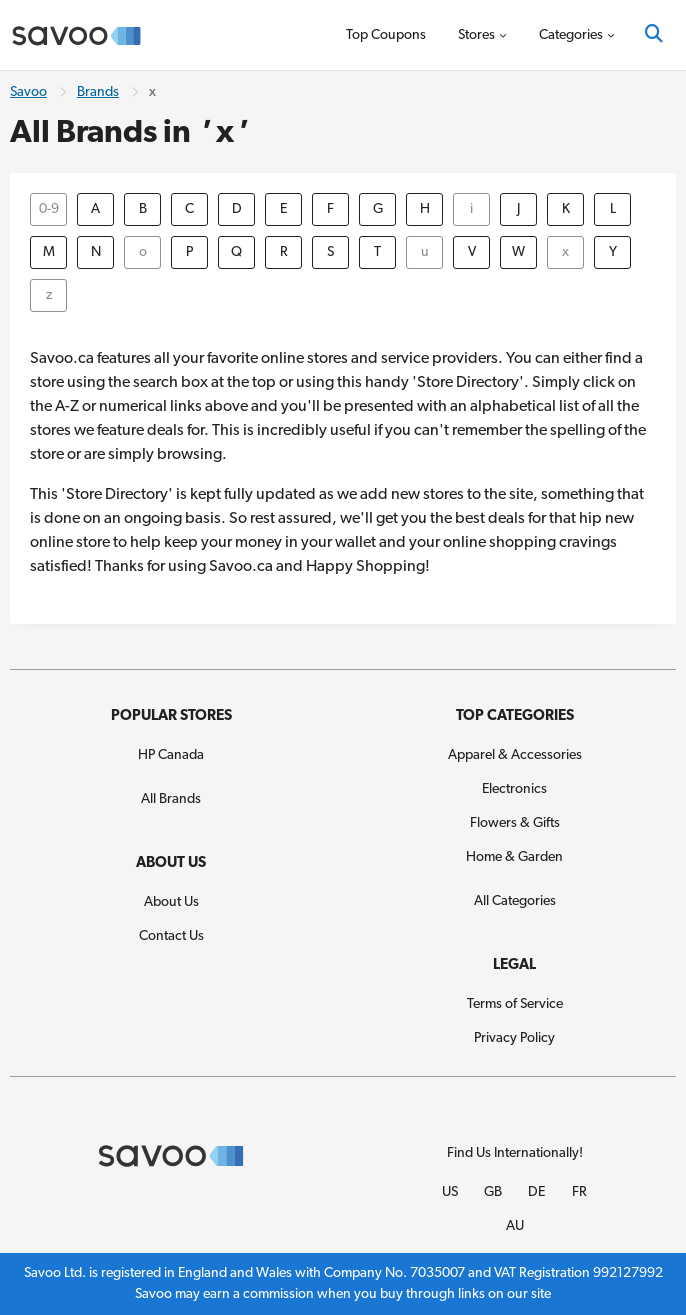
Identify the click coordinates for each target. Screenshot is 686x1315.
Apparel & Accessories (515, 755)
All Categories (515, 901)
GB (493, 1192)
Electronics (514, 789)
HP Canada (171, 755)
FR (579, 1192)
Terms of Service (515, 1004)
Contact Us (171, 936)
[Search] (653, 35)
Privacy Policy (514, 1038)
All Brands (171, 799)
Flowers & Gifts (515, 823)
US (450, 1192)
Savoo (28, 92)
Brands (98, 92)
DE (536, 1192)
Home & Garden (514, 857)
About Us (171, 902)
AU (515, 1226)
